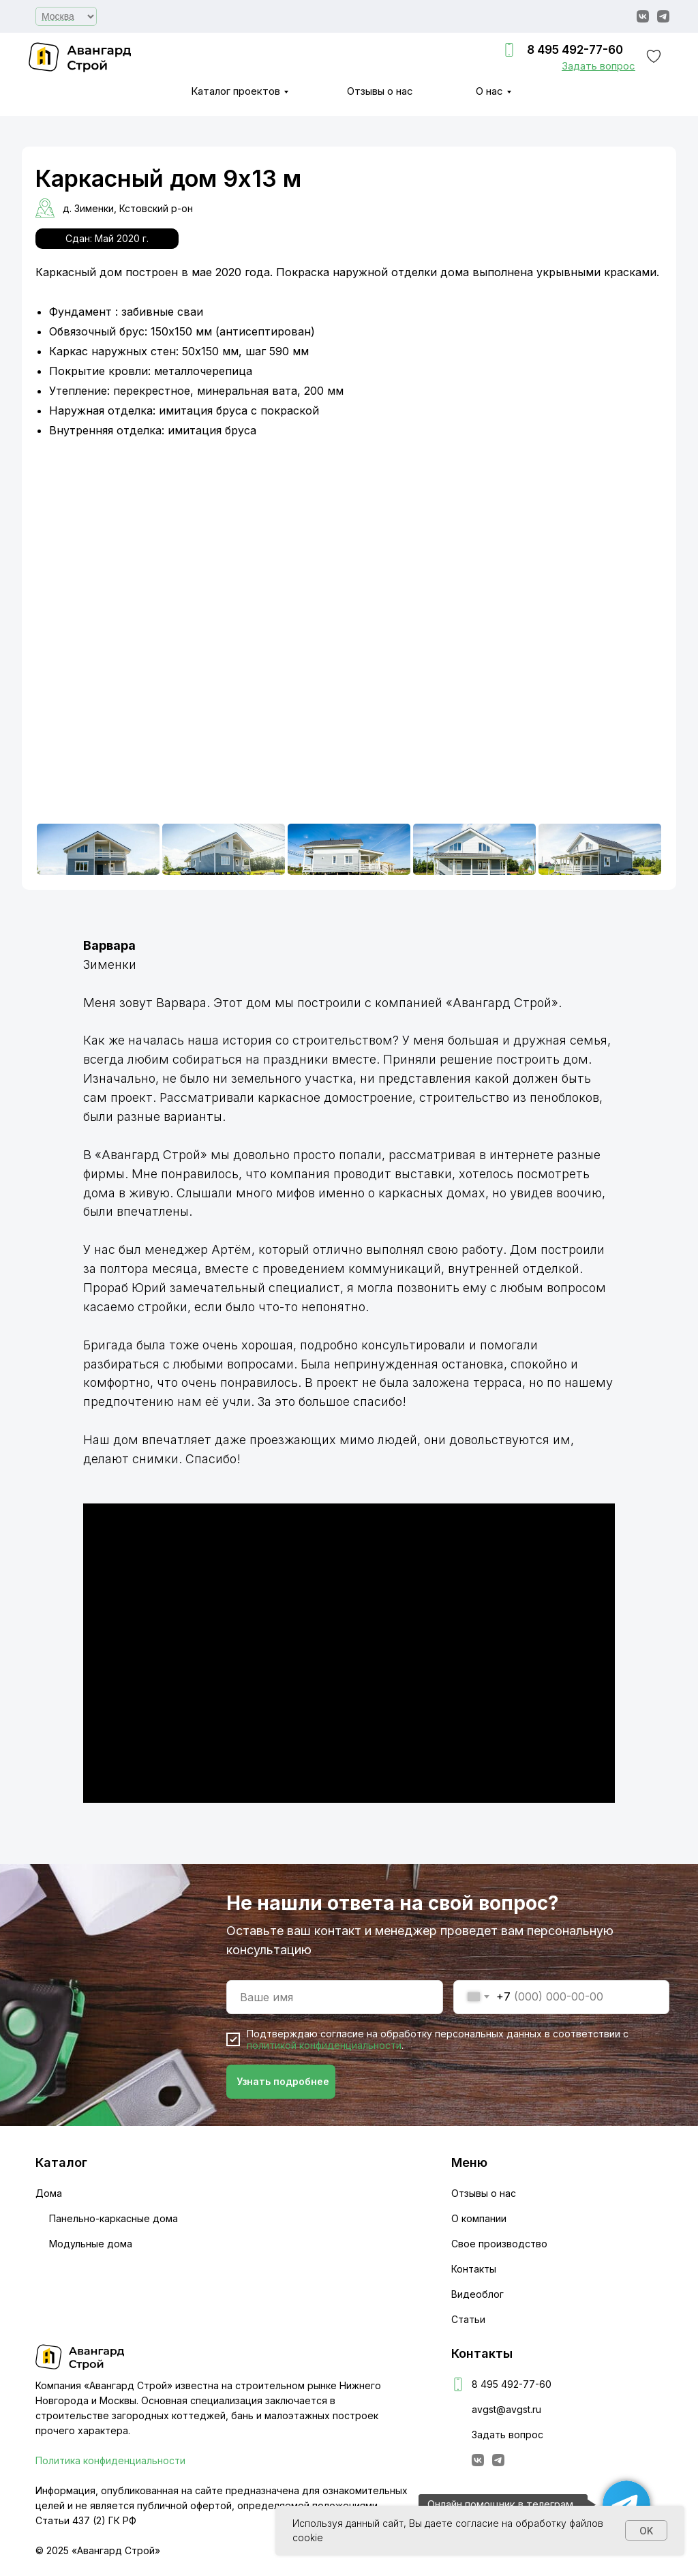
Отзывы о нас (380, 91)
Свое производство (499, 2243)
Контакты (473, 2269)
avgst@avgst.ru (506, 2409)
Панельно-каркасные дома (113, 2218)
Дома (48, 2193)
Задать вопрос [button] (507, 2434)
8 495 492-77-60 (575, 50)
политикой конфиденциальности (324, 2045)
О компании (478, 2218)
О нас (489, 91)
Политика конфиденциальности (110, 2460)
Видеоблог (477, 2294)
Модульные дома (90, 2243)
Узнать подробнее (283, 2081)
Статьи (468, 2319)
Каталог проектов (235, 91)
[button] (598, 65)
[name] (334, 1997)
